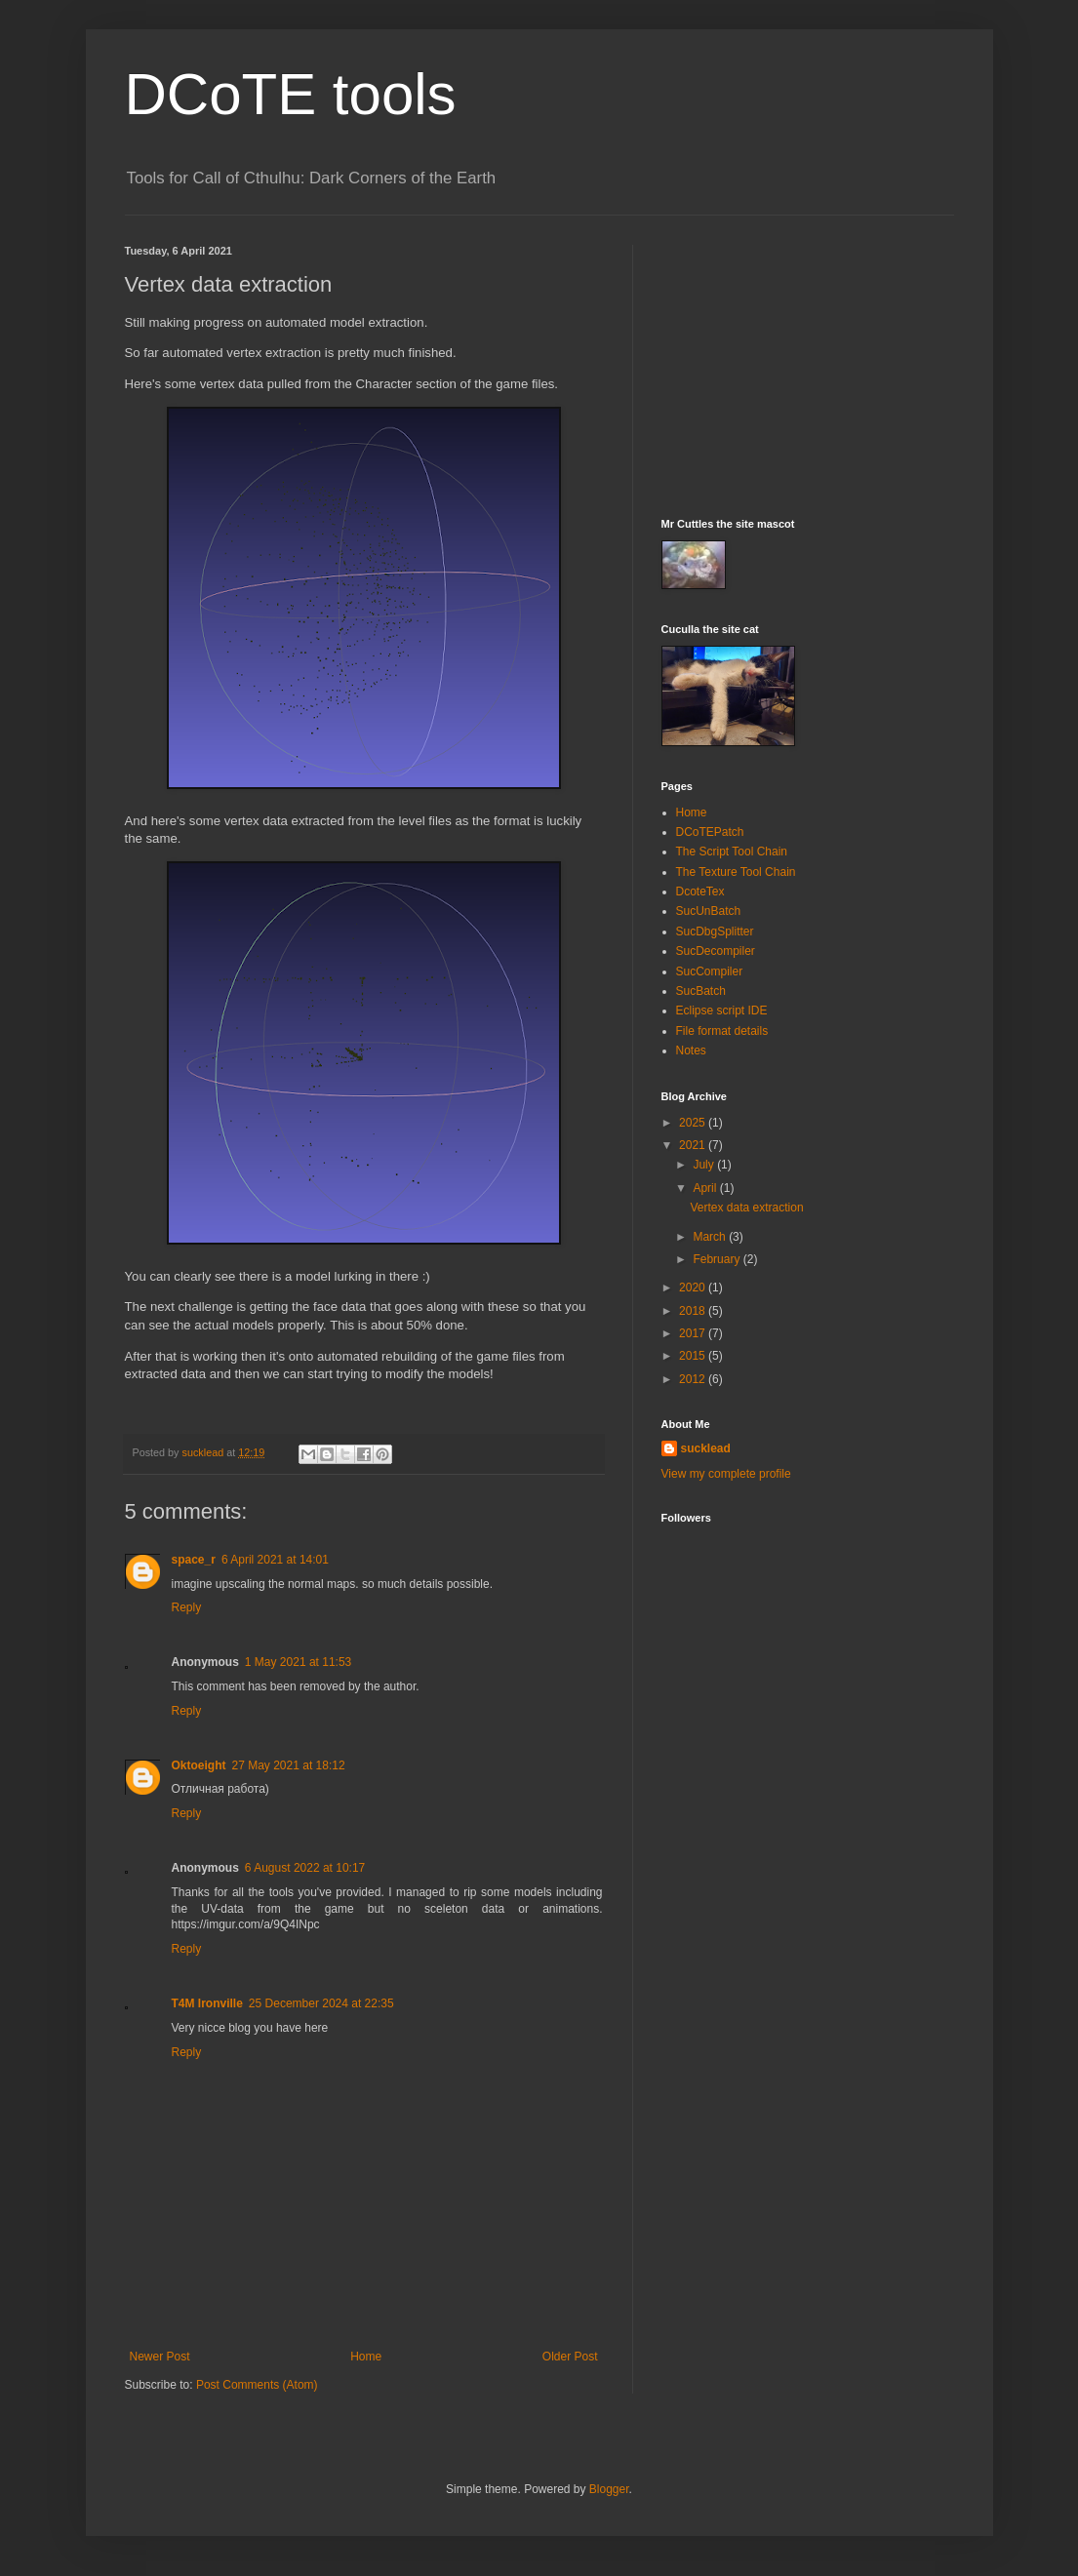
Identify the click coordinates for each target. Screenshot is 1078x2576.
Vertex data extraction (746, 1207)
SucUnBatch (708, 911)
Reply (187, 1607)
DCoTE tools (291, 94)
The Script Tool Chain (732, 851)
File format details (722, 1031)
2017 (693, 1333)
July (705, 1164)
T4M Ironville (207, 2003)
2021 (693, 1145)
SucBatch (701, 991)
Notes (691, 1050)
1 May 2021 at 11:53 (298, 1662)
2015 (693, 1356)
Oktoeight (199, 1765)
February (717, 1259)
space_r (194, 1559)
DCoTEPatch (710, 832)
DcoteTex (700, 891)
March (711, 1237)
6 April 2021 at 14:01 (275, 1559)
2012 (693, 1379)
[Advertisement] (807, 367)
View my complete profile (726, 1474)
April (706, 1188)
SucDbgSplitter (715, 931)
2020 (693, 1287)
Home (365, 2356)
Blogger (609, 2489)
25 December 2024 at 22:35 (321, 2003)
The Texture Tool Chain (736, 872)
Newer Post (160, 2356)
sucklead (706, 1448)
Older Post (570, 2356)
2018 (693, 1311)
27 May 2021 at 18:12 (288, 1765)
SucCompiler (709, 971)
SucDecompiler (715, 951)
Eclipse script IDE (722, 1010)
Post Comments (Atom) (257, 2385)
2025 (693, 1122)
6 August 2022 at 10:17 (305, 1868)
